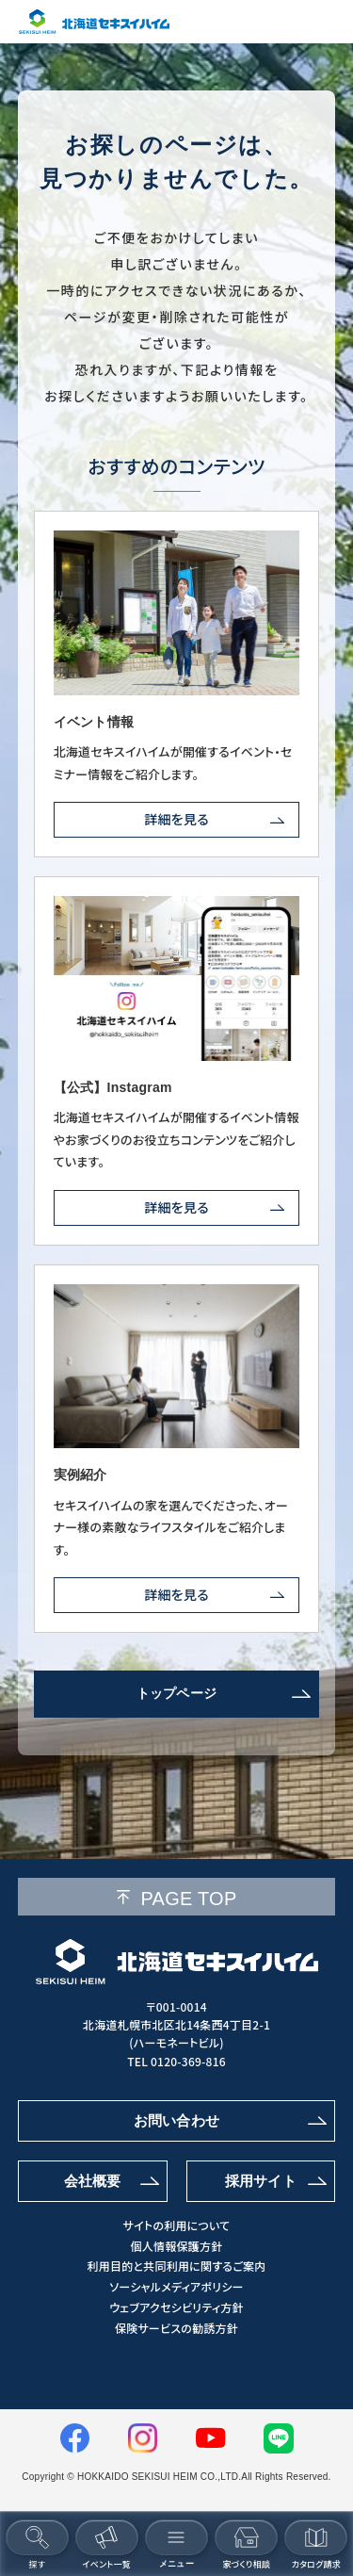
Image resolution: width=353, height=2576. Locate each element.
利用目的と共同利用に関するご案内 (176, 2266)
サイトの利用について (177, 2225)
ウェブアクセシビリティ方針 (176, 2307)
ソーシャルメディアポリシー (176, 2286)
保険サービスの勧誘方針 (176, 2328)
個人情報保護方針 (177, 2246)
